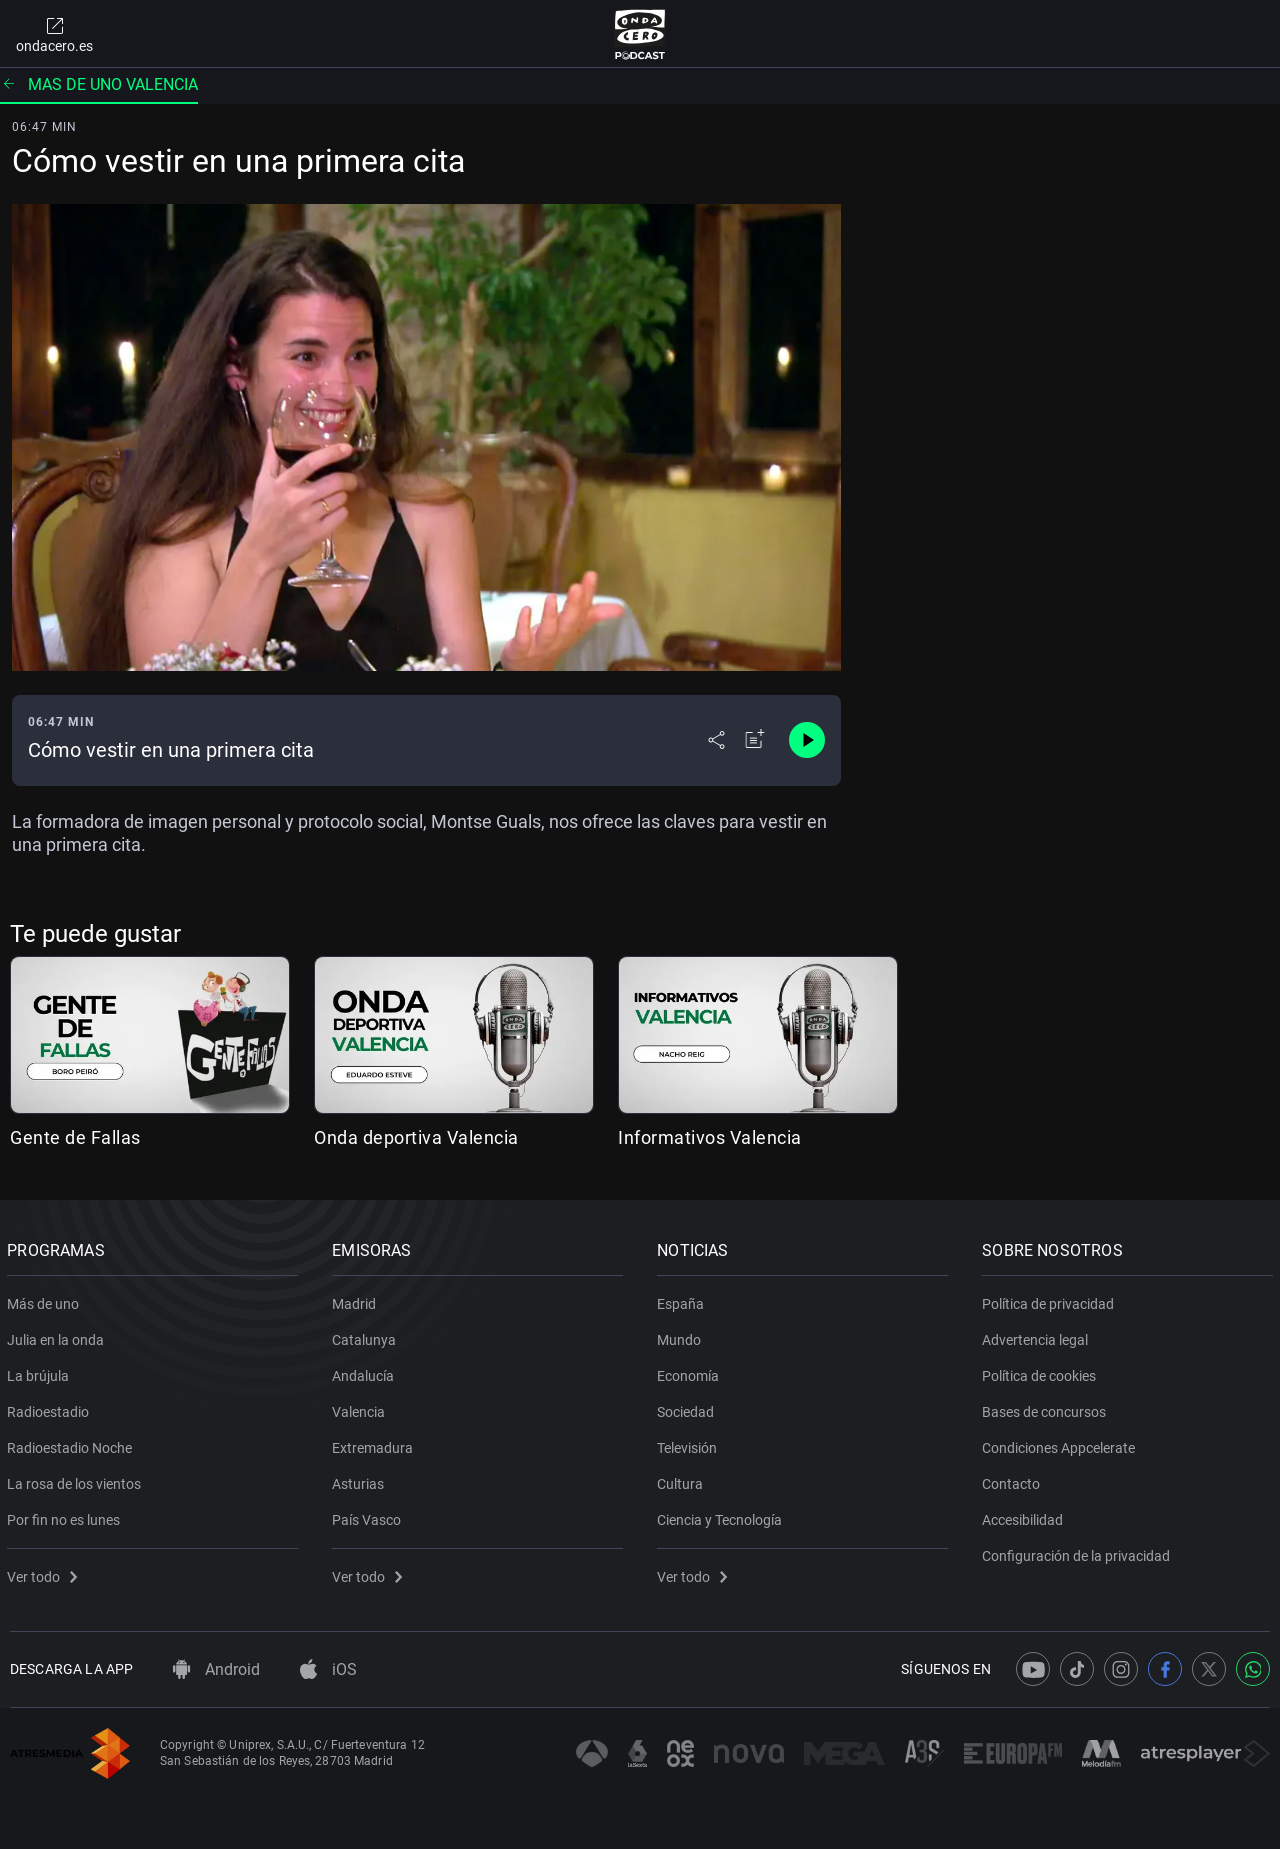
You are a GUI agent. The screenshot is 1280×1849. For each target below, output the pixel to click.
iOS (328, 1669)
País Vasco (369, 1516)
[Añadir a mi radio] (755, 740)
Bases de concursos (1047, 1408)
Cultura (683, 1480)
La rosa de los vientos (77, 1480)
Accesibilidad (1025, 1516)
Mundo (682, 1336)
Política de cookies (1042, 1372)
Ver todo (45, 1573)
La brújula (41, 1372)
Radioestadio (51, 1408)
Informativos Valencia (710, 1137)
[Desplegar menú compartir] (716, 740)
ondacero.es (54, 34)
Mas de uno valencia (99, 84)
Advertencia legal (1038, 1336)
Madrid (357, 1300)
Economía (691, 1372)
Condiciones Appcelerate (1061, 1444)
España (683, 1300)
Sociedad (688, 1408)
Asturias (361, 1480)
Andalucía (366, 1372)
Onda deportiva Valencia (416, 1137)
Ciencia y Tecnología (722, 1516)
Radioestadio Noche (72, 1444)
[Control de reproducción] (807, 740)
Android (216, 1669)
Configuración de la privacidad (1079, 1552)
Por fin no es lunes (66, 1516)
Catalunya (367, 1336)
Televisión (690, 1444)
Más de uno (46, 1300)
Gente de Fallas (75, 1137)
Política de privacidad (1051, 1300)
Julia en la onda (58, 1336)
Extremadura (375, 1444)
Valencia (361, 1408)
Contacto (1014, 1480)
